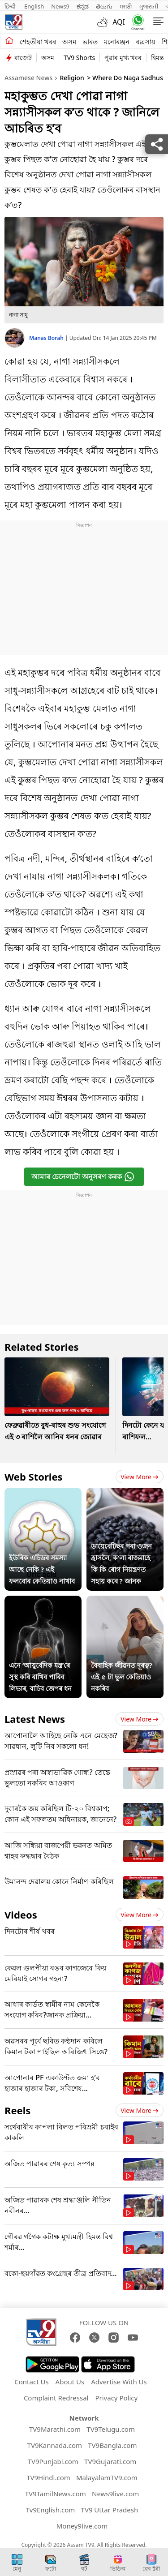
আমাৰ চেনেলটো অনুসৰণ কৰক (83, 1176)
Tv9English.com (50, 2509)
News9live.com (115, 2493)
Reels (17, 2110)
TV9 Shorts (79, 57)
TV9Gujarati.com (110, 2461)
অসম (69, 41)
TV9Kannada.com (54, 2445)
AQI (118, 22)
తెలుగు (104, 6)
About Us (70, 2381)
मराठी (126, 6)
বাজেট (23, 57)
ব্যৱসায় (145, 41)
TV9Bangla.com (112, 2445)
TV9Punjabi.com (53, 2461)
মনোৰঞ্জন (116, 41)
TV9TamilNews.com (55, 2493)
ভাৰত (90, 41)
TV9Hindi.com (48, 2477)
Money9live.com (82, 2525)
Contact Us (31, 2381)
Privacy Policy (116, 2397)
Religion (72, 77)
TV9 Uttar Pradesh (109, 2509)
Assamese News (28, 77)
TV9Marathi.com (55, 2429)
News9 (60, 6)
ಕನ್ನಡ (83, 6)
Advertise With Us (118, 2381)
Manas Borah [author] (47, 338)
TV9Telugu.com (110, 2429)
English (34, 6)
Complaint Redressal (56, 2397)
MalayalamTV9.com (107, 2477)
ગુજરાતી (149, 6)
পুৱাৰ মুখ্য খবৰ (123, 57)
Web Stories (33, 1476)
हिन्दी (10, 6)
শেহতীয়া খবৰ (38, 41)
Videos (20, 1914)
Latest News (34, 1719)
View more (140, 1477)
